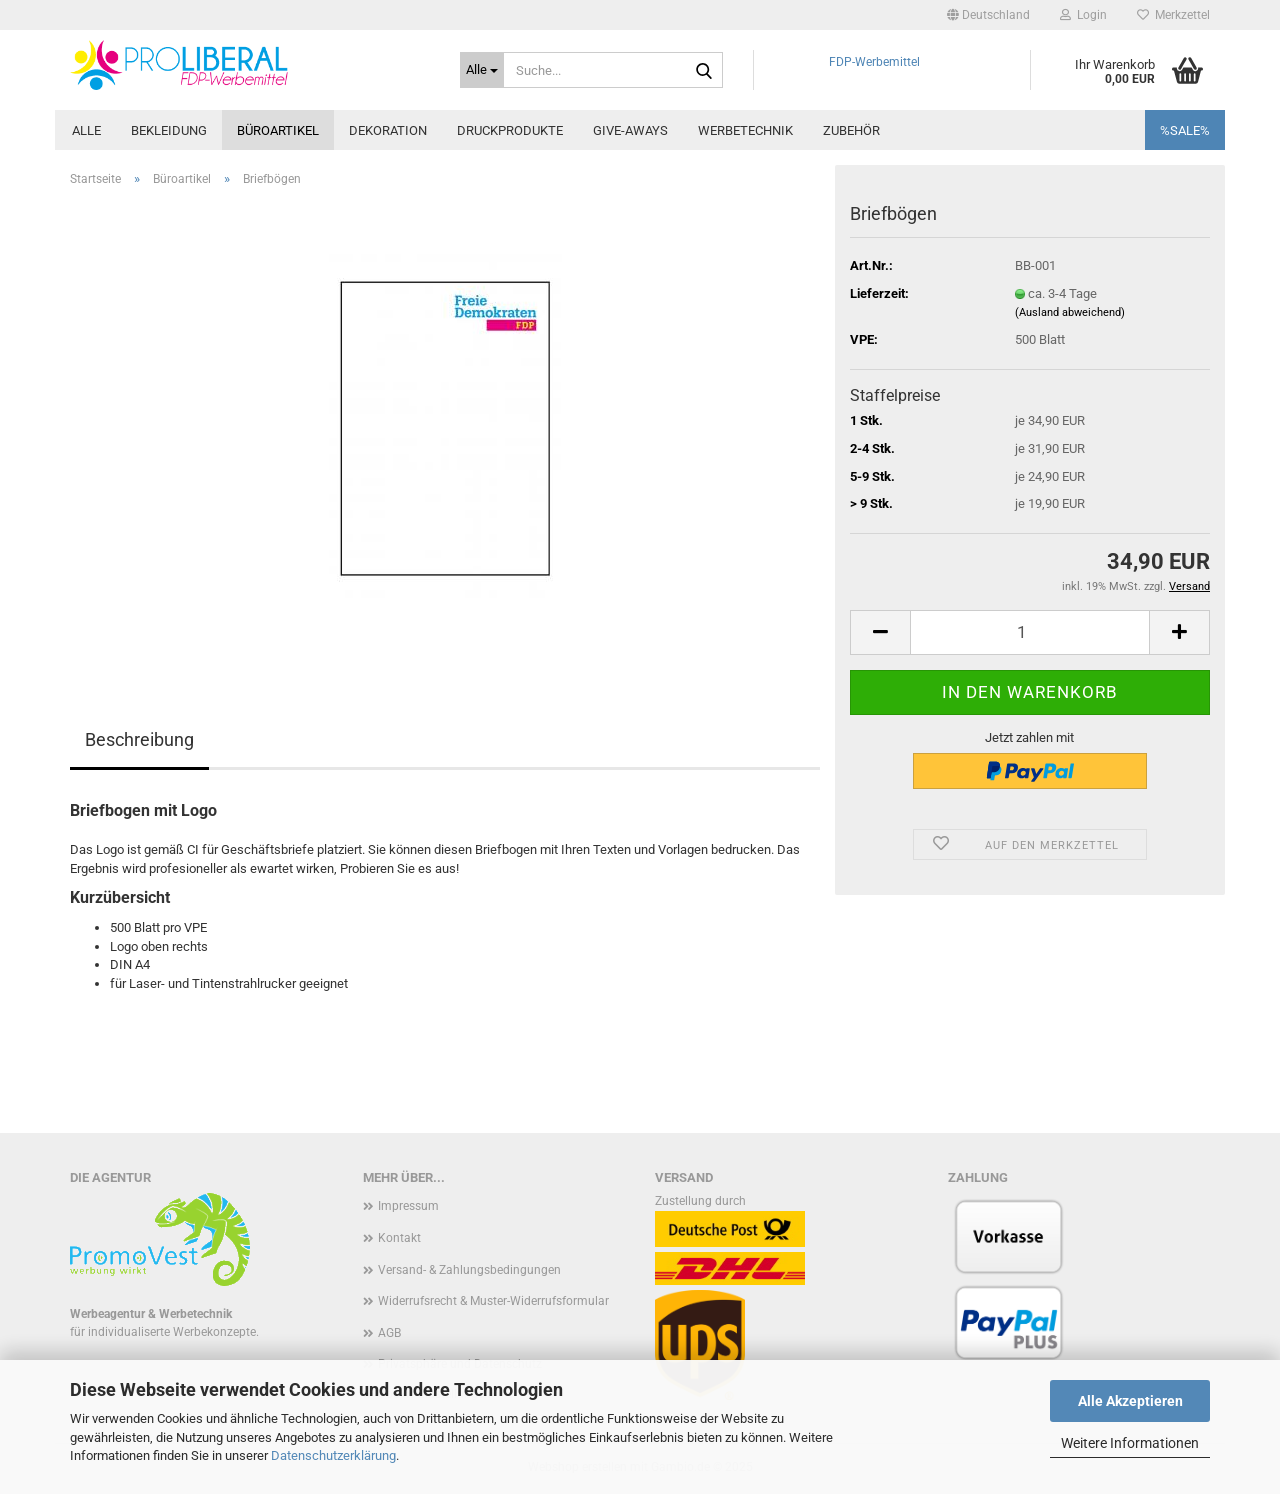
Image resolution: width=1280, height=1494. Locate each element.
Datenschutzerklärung (333, 1455)
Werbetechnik (745, 130)
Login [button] (1083, 15)
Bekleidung (169, 130)
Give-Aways (630, 130)
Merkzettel (1173, 15)
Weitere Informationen (1130, 1443)
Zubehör (851, 130)
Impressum (408, 1206)
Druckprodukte (510, 130)
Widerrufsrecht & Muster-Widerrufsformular (493, 1301)
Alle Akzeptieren (1130, 1401)
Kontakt (399, 1238)
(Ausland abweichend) (1070, 312)
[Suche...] (482, 70)
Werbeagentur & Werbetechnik (151, 1314)
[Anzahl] (1030, 632)
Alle (86, 130)
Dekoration (388, 130)
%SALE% (1185, 130)
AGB (389, 1333)
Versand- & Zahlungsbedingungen (469, 1270)
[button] (988, 15)
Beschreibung (139, 739)
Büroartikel (278, 130)
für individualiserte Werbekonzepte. (164, 1332)
